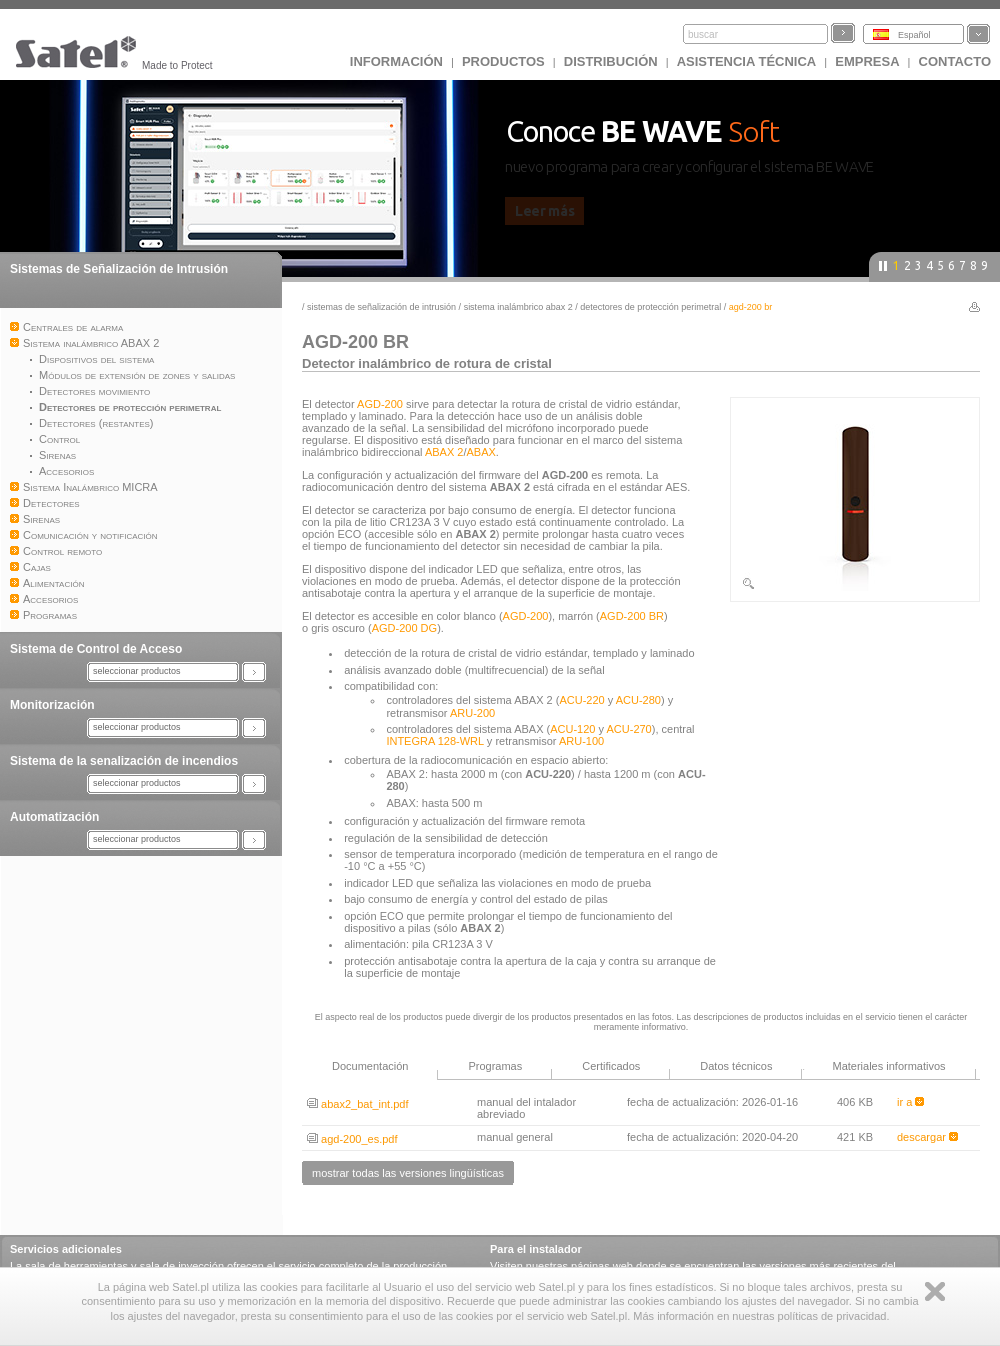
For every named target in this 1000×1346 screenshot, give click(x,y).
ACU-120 (572, 729)
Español (914, 35)
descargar (927, 1137)
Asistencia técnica (747, 61)
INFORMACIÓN (396, 61)
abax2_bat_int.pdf (358, 1104)
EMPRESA (867, 61)
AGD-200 (380, 404)
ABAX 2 (444, 452)
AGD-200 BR (632, 616)
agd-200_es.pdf (352, 1139)
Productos (503, 61)
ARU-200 (472, 713)
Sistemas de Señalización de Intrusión (119, 269)
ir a (910, 1102)
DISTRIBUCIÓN (611, 61)
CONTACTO (955, 61)
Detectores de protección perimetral (652, 307)
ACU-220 (581, 700)
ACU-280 (638, 700)
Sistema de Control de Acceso (96, 649)
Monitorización (52, 705)
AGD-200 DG (404, 628)
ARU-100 (581, 741)
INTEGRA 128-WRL (434, 741)
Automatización (54, 817)
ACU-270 (629, 729)
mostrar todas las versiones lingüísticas (408, 1173)
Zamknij (935, 1291)
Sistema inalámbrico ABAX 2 (518, 307)
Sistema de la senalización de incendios (124, 761)
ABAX (481, 452)
